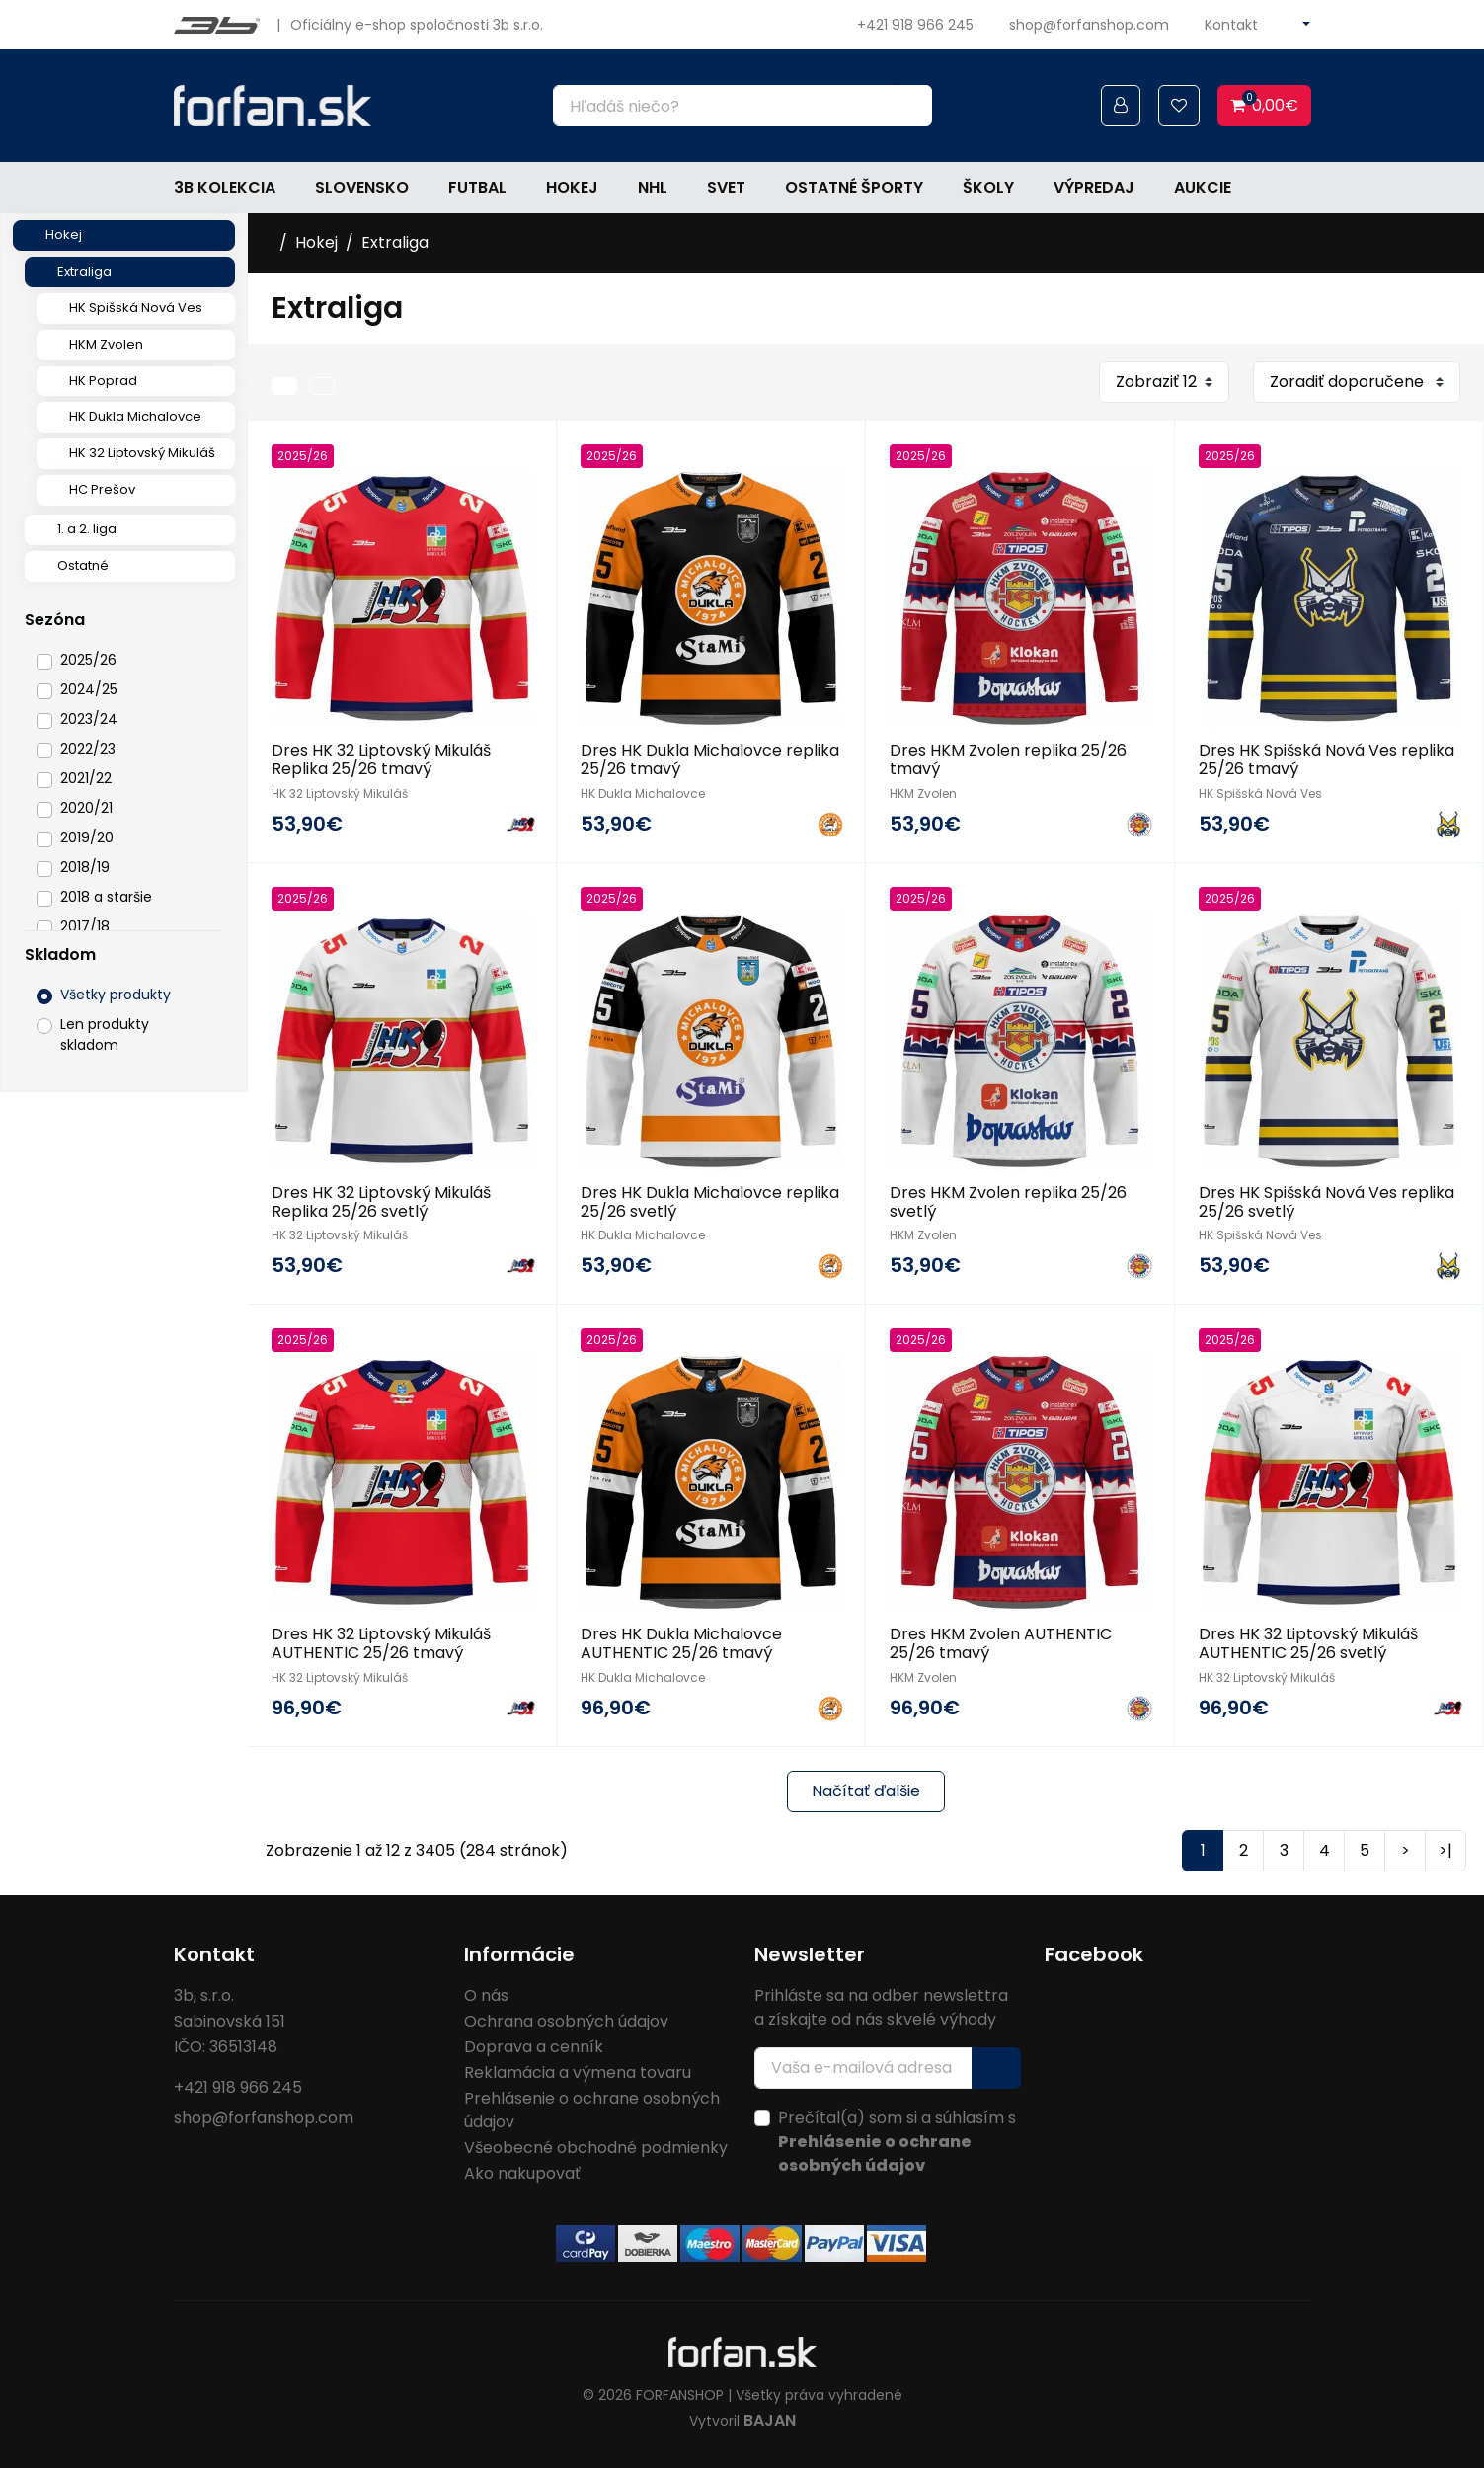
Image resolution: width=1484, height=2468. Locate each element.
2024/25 (88, 689)
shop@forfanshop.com (1089, 25)
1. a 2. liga (87, 528)
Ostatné (83, 565)
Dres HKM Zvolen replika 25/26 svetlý (1008, 1202)
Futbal (477, 187)
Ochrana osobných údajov (566, 2021)
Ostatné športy (854, 187)
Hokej (572, 187)
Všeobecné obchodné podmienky (596, 2147)
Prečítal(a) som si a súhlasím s (897, 2142)
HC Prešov (102, 489)
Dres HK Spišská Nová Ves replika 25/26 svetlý (1326, 1202)
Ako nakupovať (522, 2173)
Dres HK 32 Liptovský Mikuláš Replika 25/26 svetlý (381, 1202)
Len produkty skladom (104, 1034)
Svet (726, 187)
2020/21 (86, 808)
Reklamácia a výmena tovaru (577, 2072)
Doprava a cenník (533, 2046)
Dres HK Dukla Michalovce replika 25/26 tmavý (710, 759)
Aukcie (1202, 187)
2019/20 (87, 837)
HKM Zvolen (106, 344)
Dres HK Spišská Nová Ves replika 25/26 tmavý (1326, 759)
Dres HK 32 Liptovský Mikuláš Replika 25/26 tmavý (381, 759)
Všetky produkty (115, 994)
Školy (988, 187)
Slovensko (362, 187)
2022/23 (88, 748)
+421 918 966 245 (915, 25)
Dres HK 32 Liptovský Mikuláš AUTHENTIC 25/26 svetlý (1308, 1643)
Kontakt (1231, 25)
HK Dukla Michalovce (135, 416)
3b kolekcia (224, 187)
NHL (652, 187)
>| (1445, 1850)
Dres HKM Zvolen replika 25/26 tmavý (1008, 759)
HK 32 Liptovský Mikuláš (142, 452)
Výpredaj (1094, 187)
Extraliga (84, 271)
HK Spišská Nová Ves (135, 307)
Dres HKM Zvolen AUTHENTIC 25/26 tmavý (1001, 1643)
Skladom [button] (60, 954)
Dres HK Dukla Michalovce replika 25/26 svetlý (710, 1202)
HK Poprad (103, 380)
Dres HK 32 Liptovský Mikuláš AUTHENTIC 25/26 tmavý (381, 1643)
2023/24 (88, 719)
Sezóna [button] (55, 619)
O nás (486, 1995)
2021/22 (86, 778)
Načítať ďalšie (866, 1791)
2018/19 (85, 867)
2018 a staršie (106, 897)
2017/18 (85, 926)
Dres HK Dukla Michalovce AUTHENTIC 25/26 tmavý (681, 1643)
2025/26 (88, 660)
